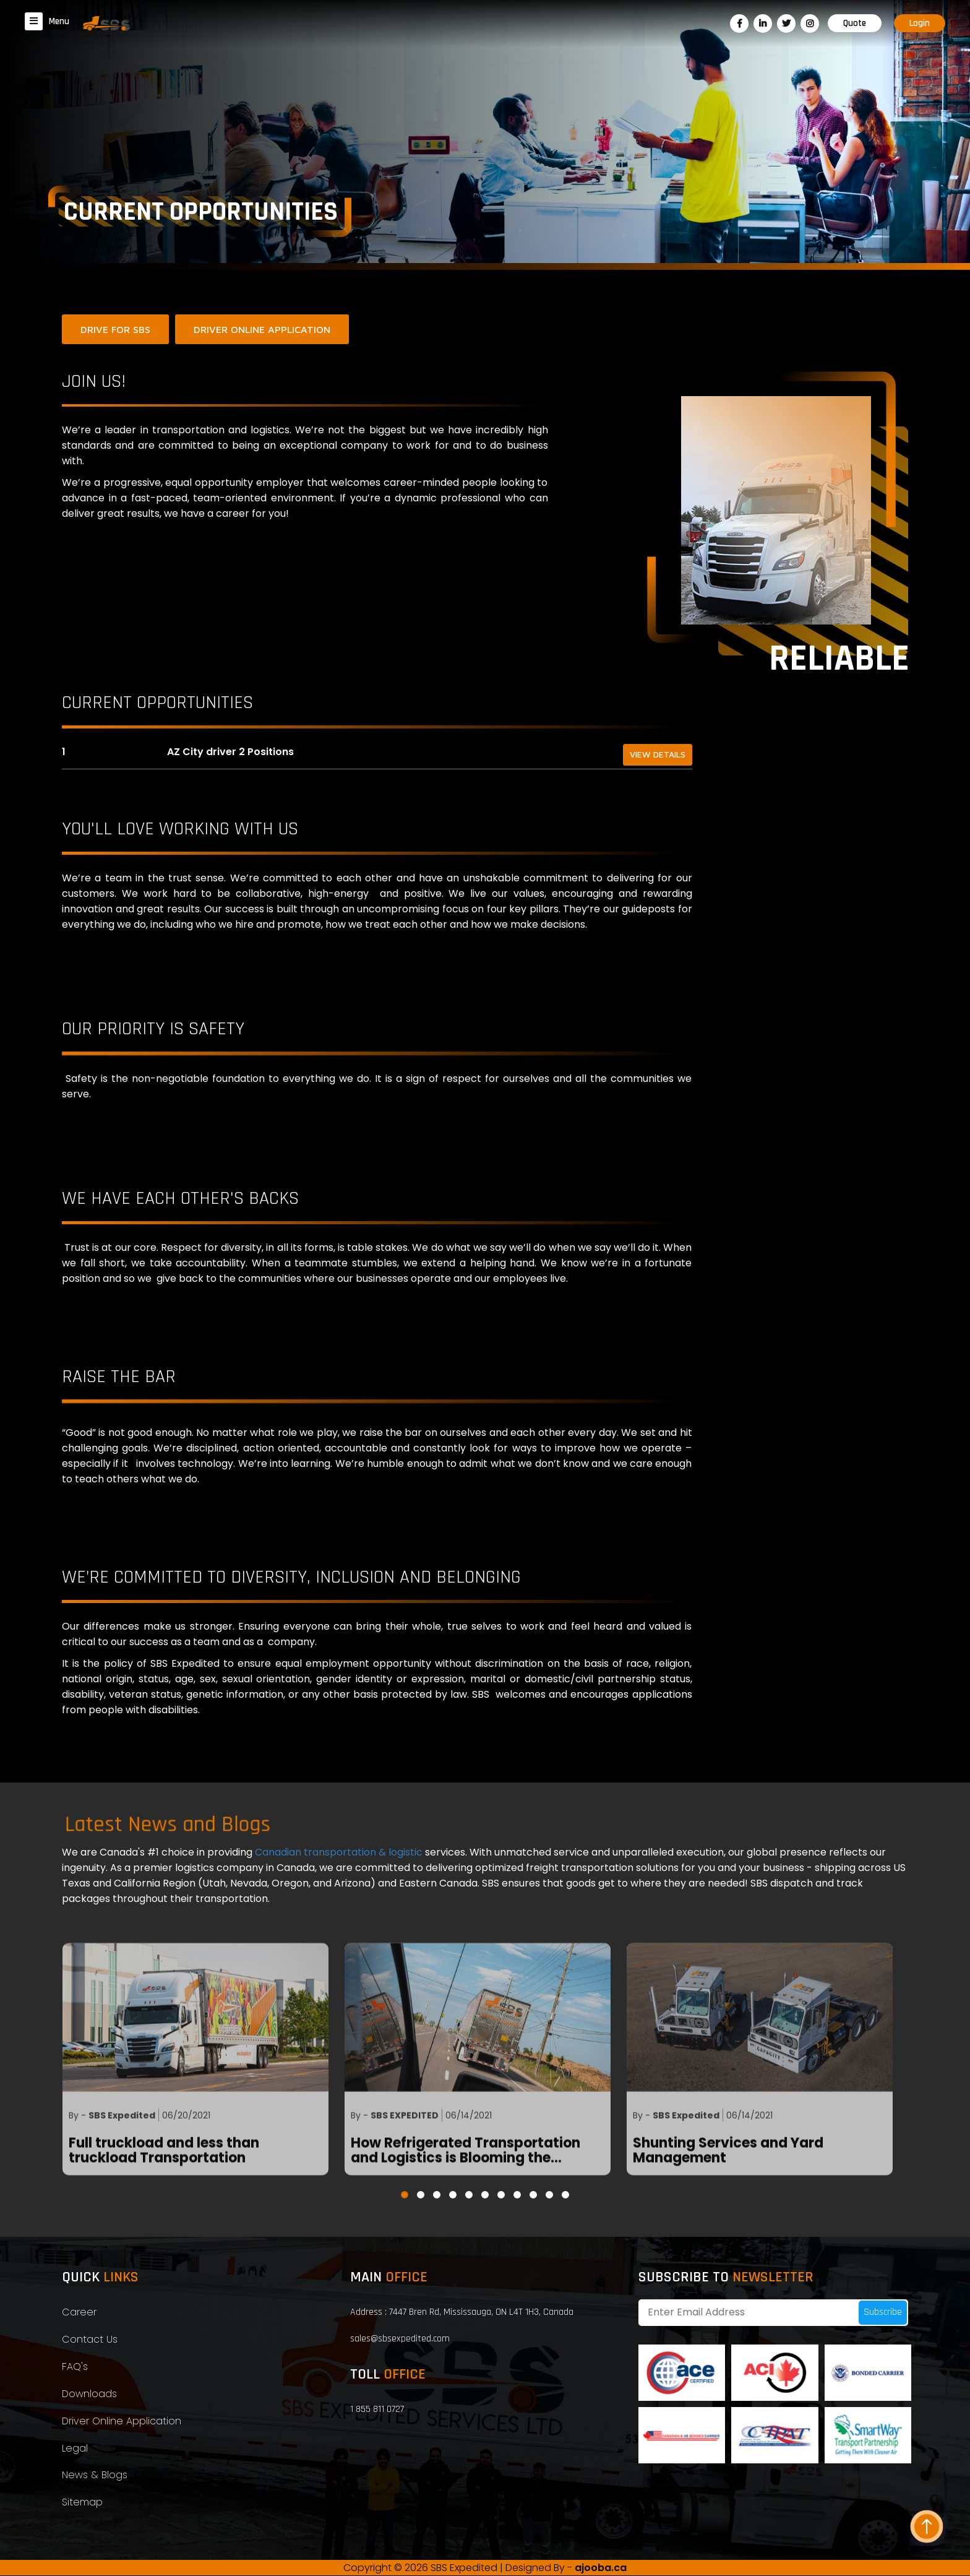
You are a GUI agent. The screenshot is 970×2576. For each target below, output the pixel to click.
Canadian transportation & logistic (340, 1853)
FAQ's (75, 2367)
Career (79, 2313)
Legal (75, 2449)
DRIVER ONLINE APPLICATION (262, 329)
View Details (657, 755)
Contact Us (90, 2340)
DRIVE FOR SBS (115, 329)
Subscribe (883, 2312)
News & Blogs (94, 2476)
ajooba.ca (601, 2568)
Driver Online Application (121, 2421)
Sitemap (82, 2503)
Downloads (89, 2394)
